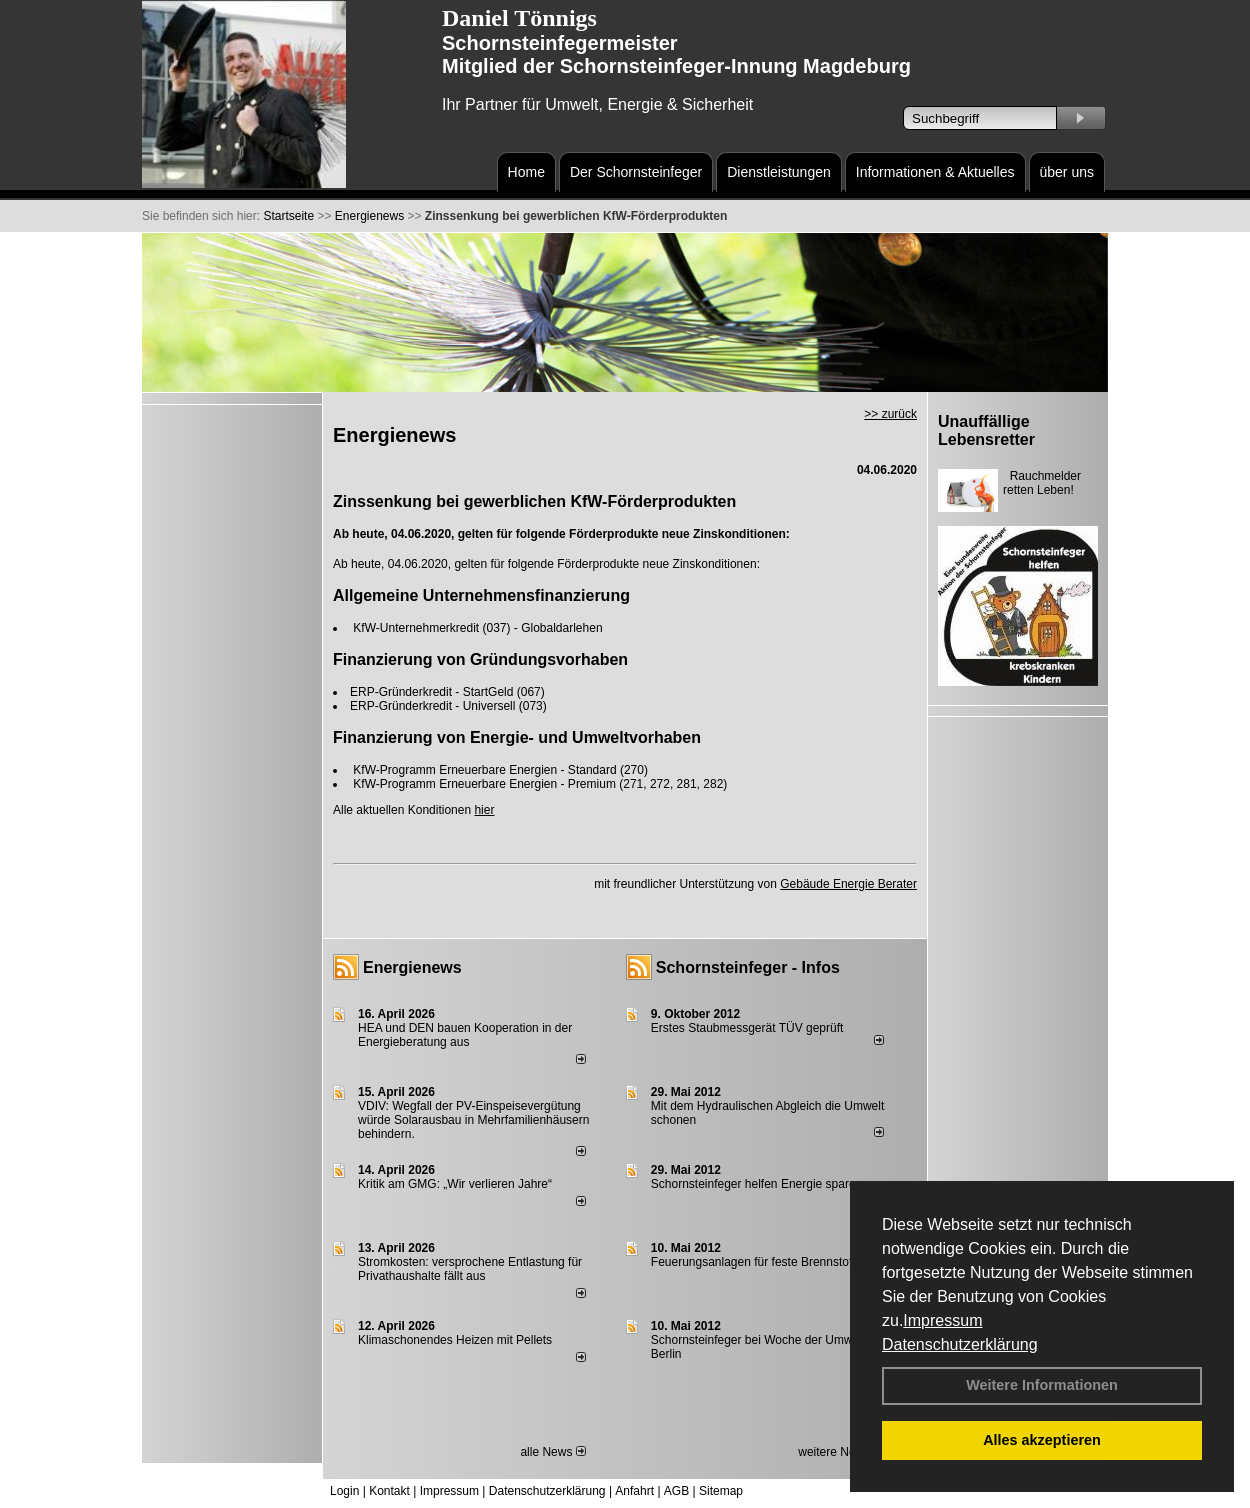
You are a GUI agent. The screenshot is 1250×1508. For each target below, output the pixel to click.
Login (344, 1491)
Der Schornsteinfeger (636, 172)
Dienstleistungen (779, 172)
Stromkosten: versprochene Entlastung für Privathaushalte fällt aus (470, 1269)
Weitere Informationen (1042, 1385)
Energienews (412, 967)
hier (484, 810)
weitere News (840, 1452)
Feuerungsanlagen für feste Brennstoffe (756, 1262)
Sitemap (721, 1491)
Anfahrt (634, 1491)
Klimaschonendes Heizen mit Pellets (455, 1340)
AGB (676, 1491)
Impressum (942, 1320)
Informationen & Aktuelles (935, 172)
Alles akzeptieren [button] (1042, 1440)
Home (526, 172)
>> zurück (890, 414)
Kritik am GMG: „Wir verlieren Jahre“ (455, 1184)
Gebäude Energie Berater (848, 884)
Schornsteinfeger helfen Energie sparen (756, 1184)
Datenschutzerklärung (960, 1344)
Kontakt (389, 1491)
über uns (1067, 172)
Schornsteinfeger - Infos (748, 967)
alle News (552, 1452)
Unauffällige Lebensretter (986, 430)
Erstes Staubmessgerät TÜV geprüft (747, 1028)
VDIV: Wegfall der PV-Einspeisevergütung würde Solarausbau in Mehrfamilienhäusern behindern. (473, 1120)
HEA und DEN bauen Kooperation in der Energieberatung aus (465, 1035)
